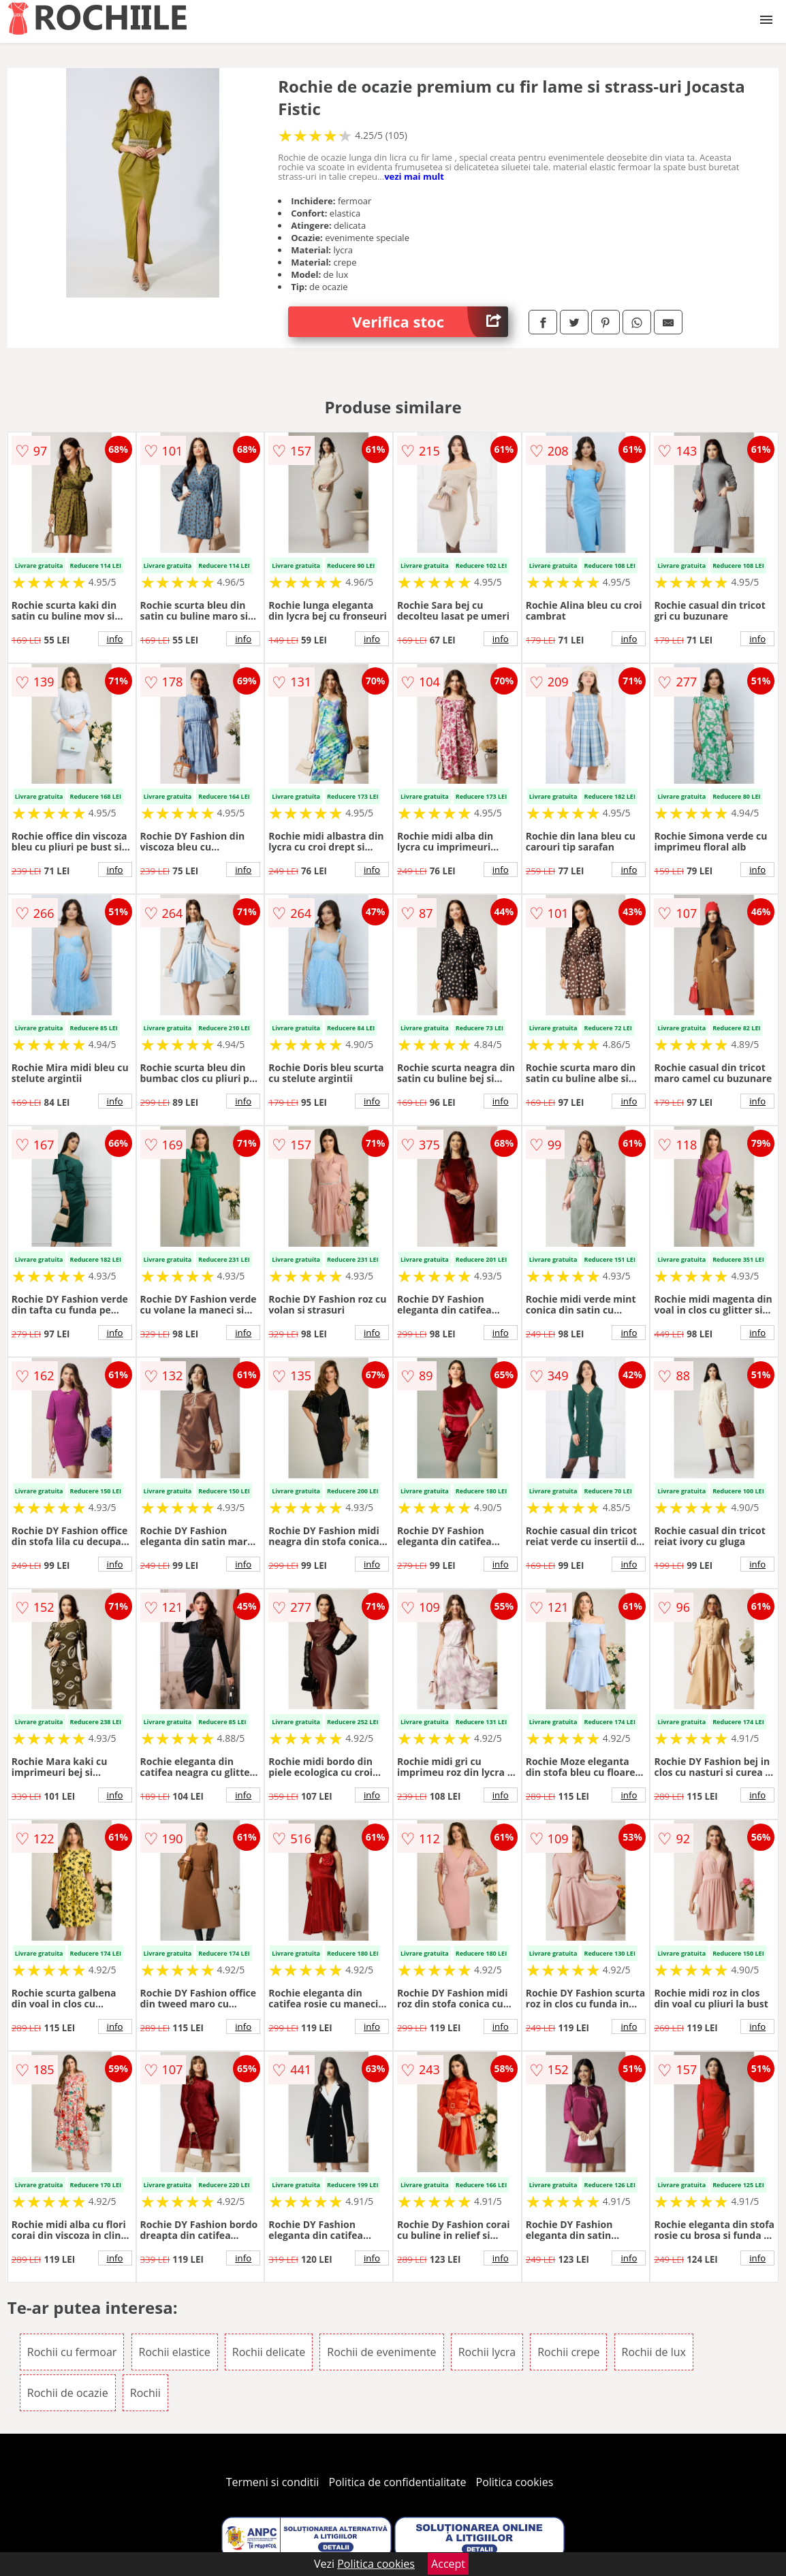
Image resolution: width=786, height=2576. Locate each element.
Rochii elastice (174, 2351)
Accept (448, 2563)
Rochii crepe (568, 2351)
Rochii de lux (654, 2351)
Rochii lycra (487, 2351)
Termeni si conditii (272, 2482)
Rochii (145, 2392)
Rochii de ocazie (67, 2392)
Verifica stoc (430, 321)
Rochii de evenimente (381, 2351)
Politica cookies (515, 2482)
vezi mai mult (414, 176)
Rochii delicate (268, 2351)
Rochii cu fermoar (72, 2351)
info (115, 639)
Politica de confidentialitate (398, 2482)
